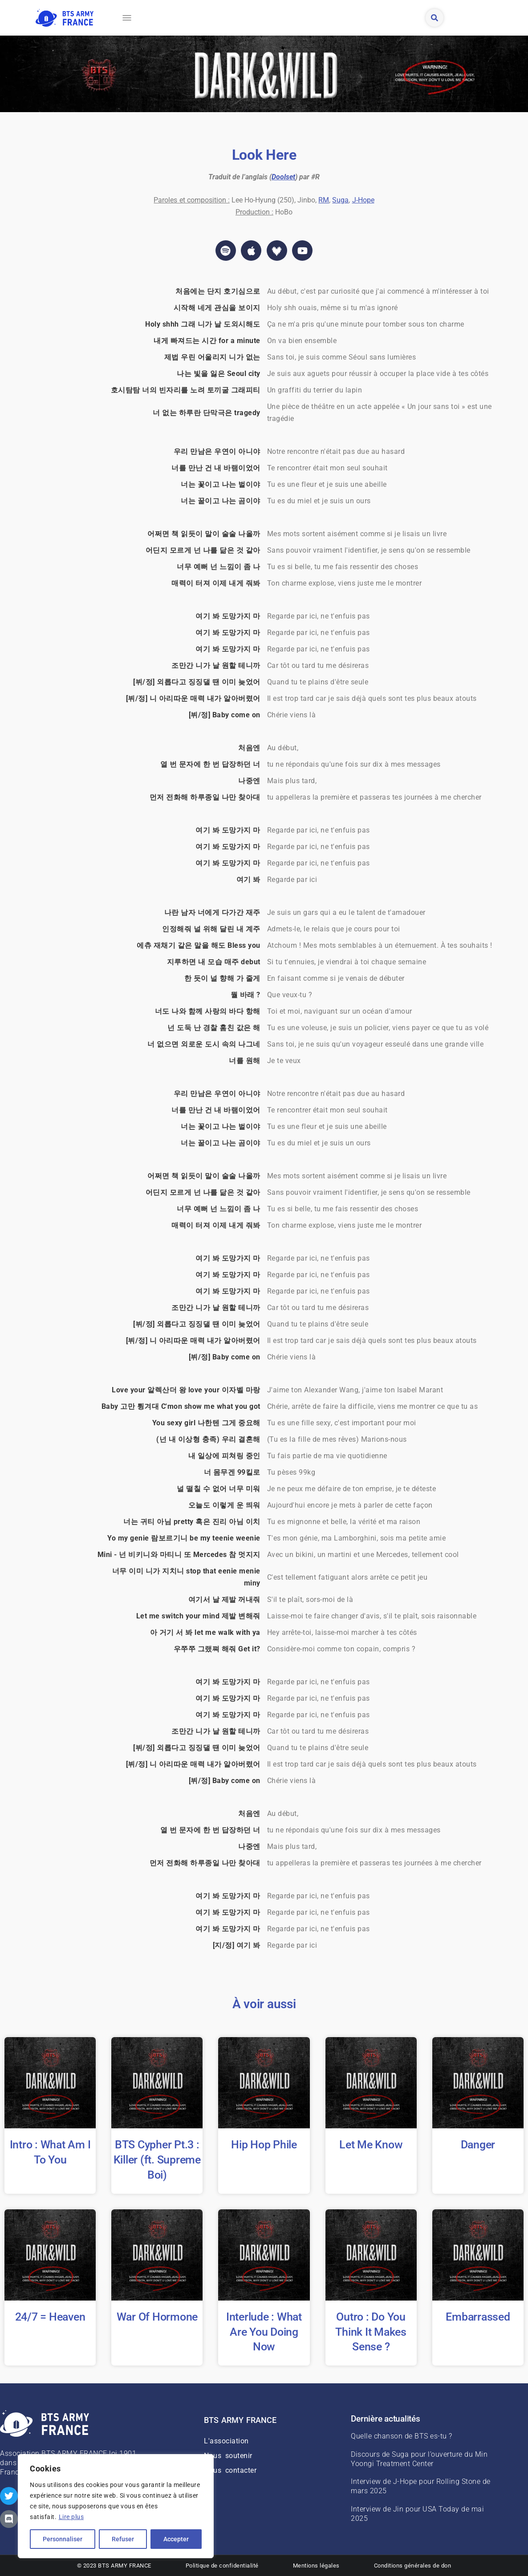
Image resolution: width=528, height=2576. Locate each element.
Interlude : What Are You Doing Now (264, 2332)
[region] (116, 2506)
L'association (226, 2441)
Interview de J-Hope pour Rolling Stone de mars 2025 (421, 2486)
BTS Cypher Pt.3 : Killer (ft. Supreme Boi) (157, 2159)
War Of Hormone (157, 2316)
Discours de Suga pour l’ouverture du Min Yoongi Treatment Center (419, 2459)
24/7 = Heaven (50, 2316)
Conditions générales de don (412, 2565)
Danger (478, 2144)
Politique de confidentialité (222, 2565)
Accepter (176, 2539)
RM (323, 200)
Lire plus (71, 2516)
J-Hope (363, 200)
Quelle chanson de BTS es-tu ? (401, 2436)
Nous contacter (230, 2470)
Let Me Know (370, 2144)
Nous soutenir (228, 2455)
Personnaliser (62, 2539)
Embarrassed (478, 2316)
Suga (340, 200)
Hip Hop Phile (264, 2144)
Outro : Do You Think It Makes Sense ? (370, 2332)
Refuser (123, 2539)
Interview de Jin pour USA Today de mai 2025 (417, 2514)
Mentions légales (316, 2565)
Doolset (283, 177)
